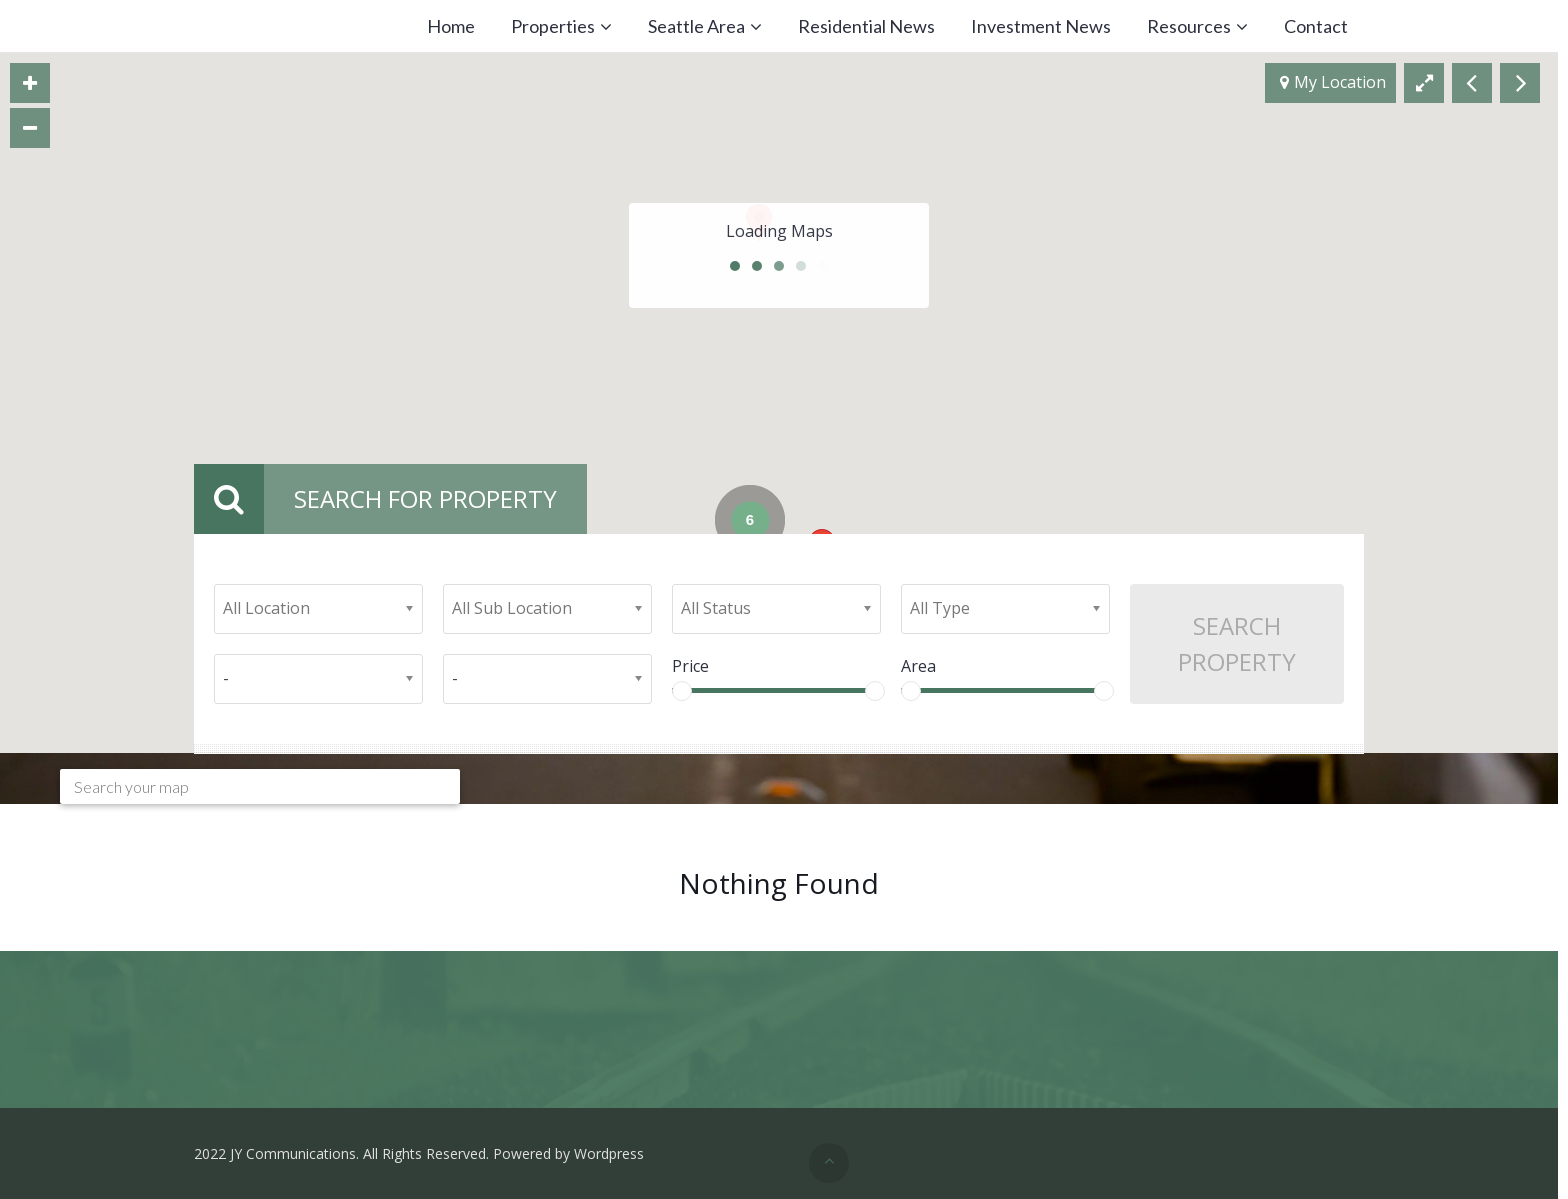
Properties (553, 26)
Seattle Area (696, 26)
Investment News (1041, 26)
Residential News (866, 26)
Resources (1189, 26)
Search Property (1237, 643)
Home (451, 26)
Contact (1316, 26)
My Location (1333, 83)
